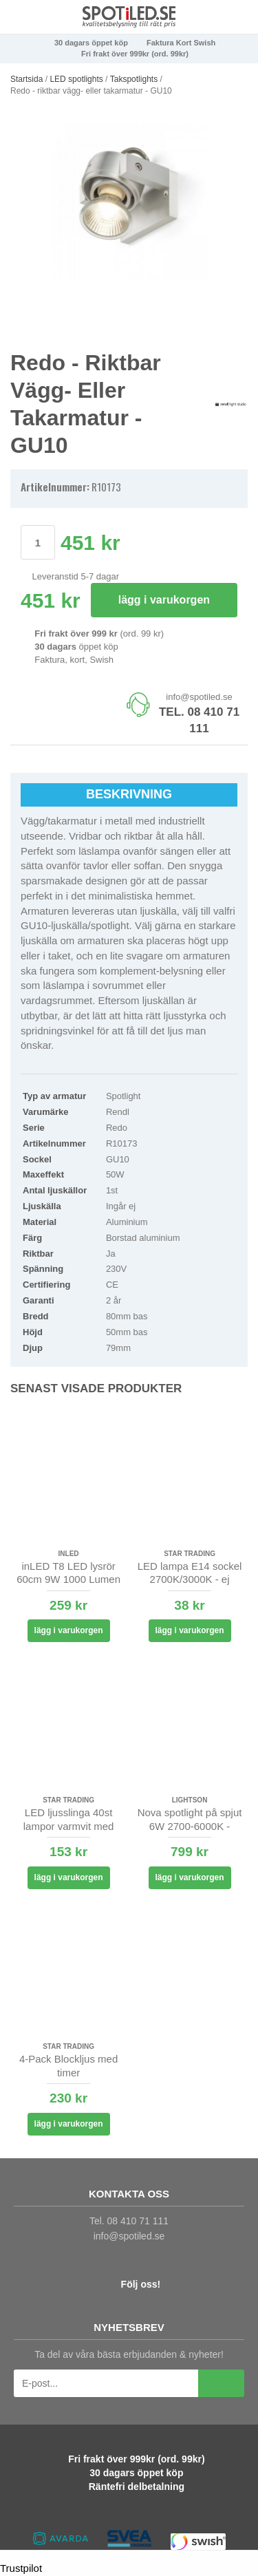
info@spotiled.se (199, 697)
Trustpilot (21, 2568)
